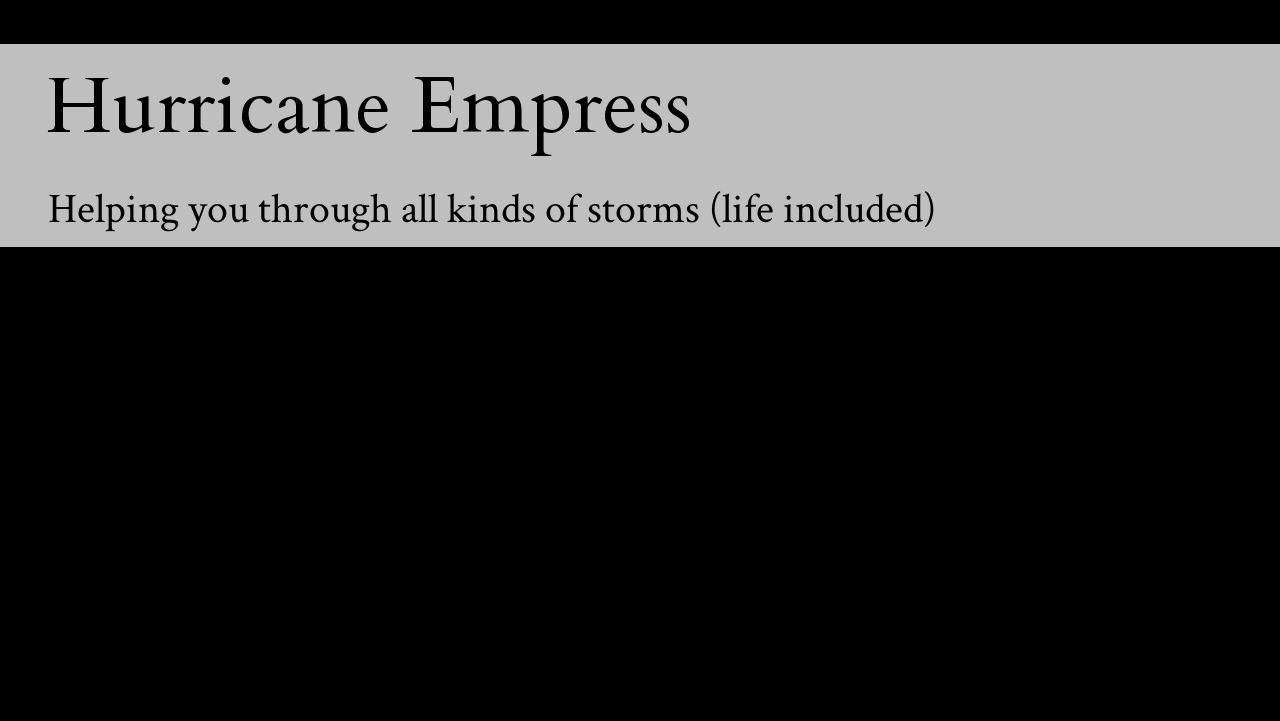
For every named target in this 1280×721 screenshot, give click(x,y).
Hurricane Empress (369, 107)
